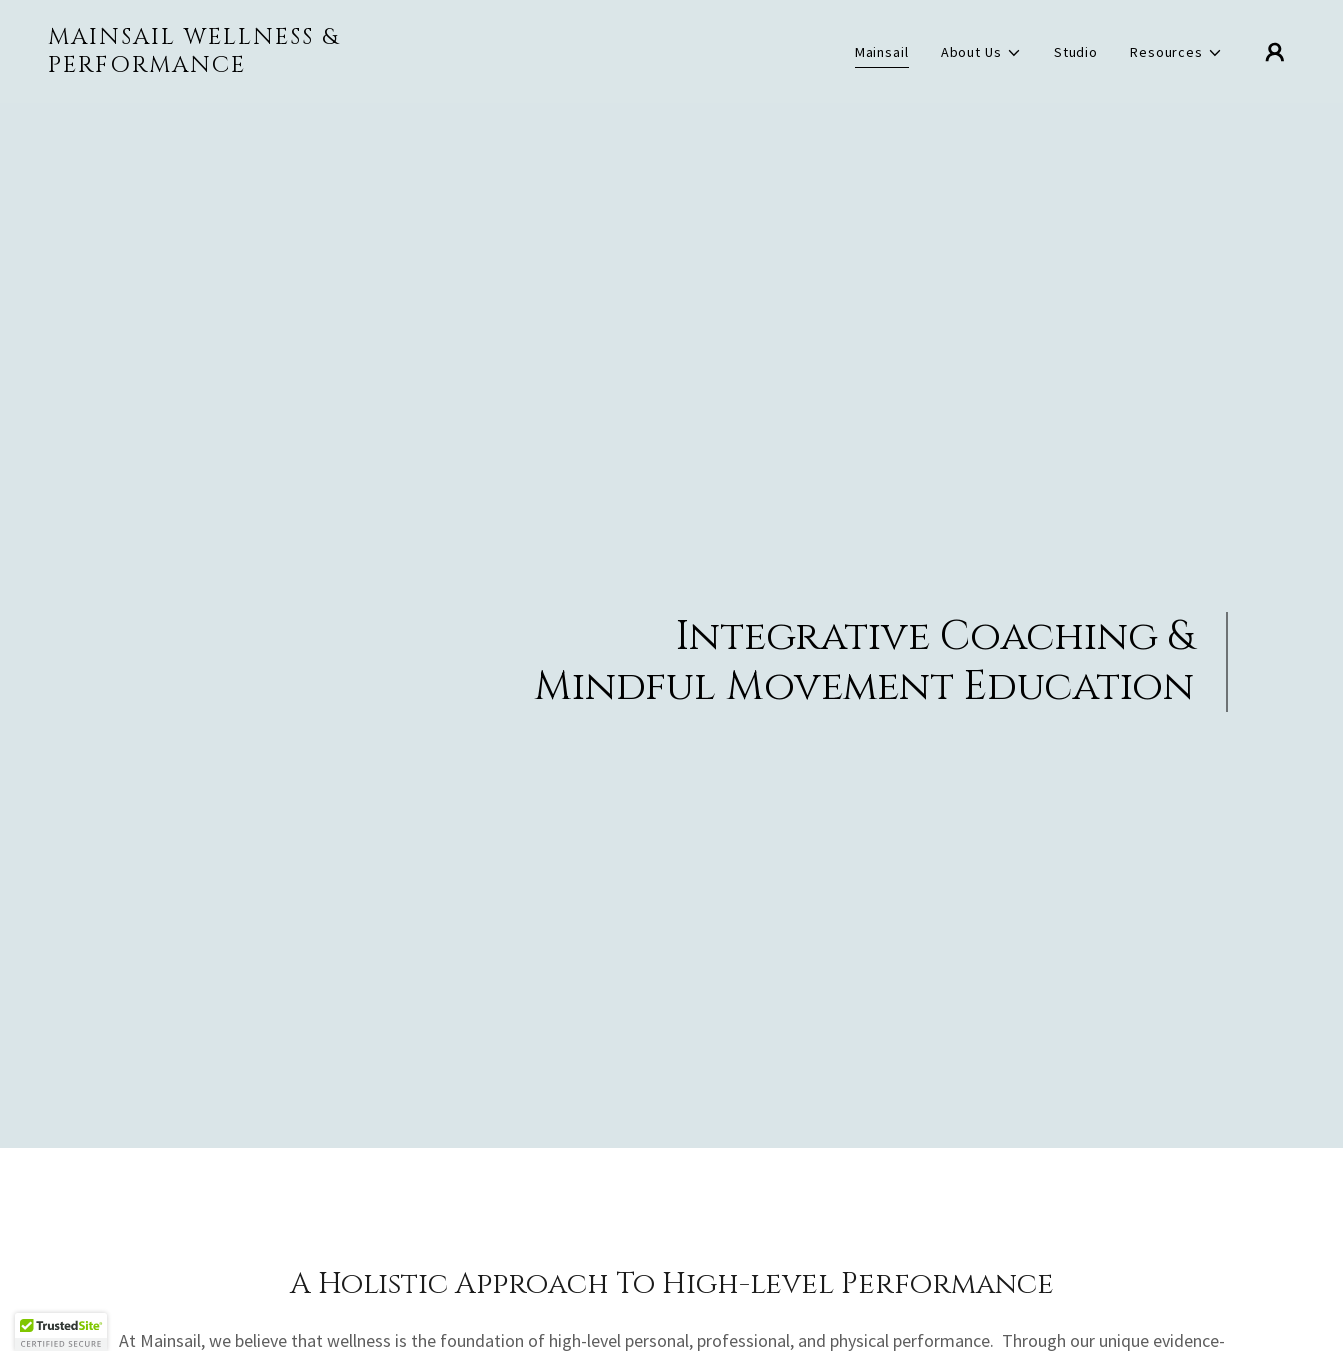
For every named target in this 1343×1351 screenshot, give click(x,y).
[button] (981, 52)
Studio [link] (1076, 52)
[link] (222, 67)
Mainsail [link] (882, 52)
